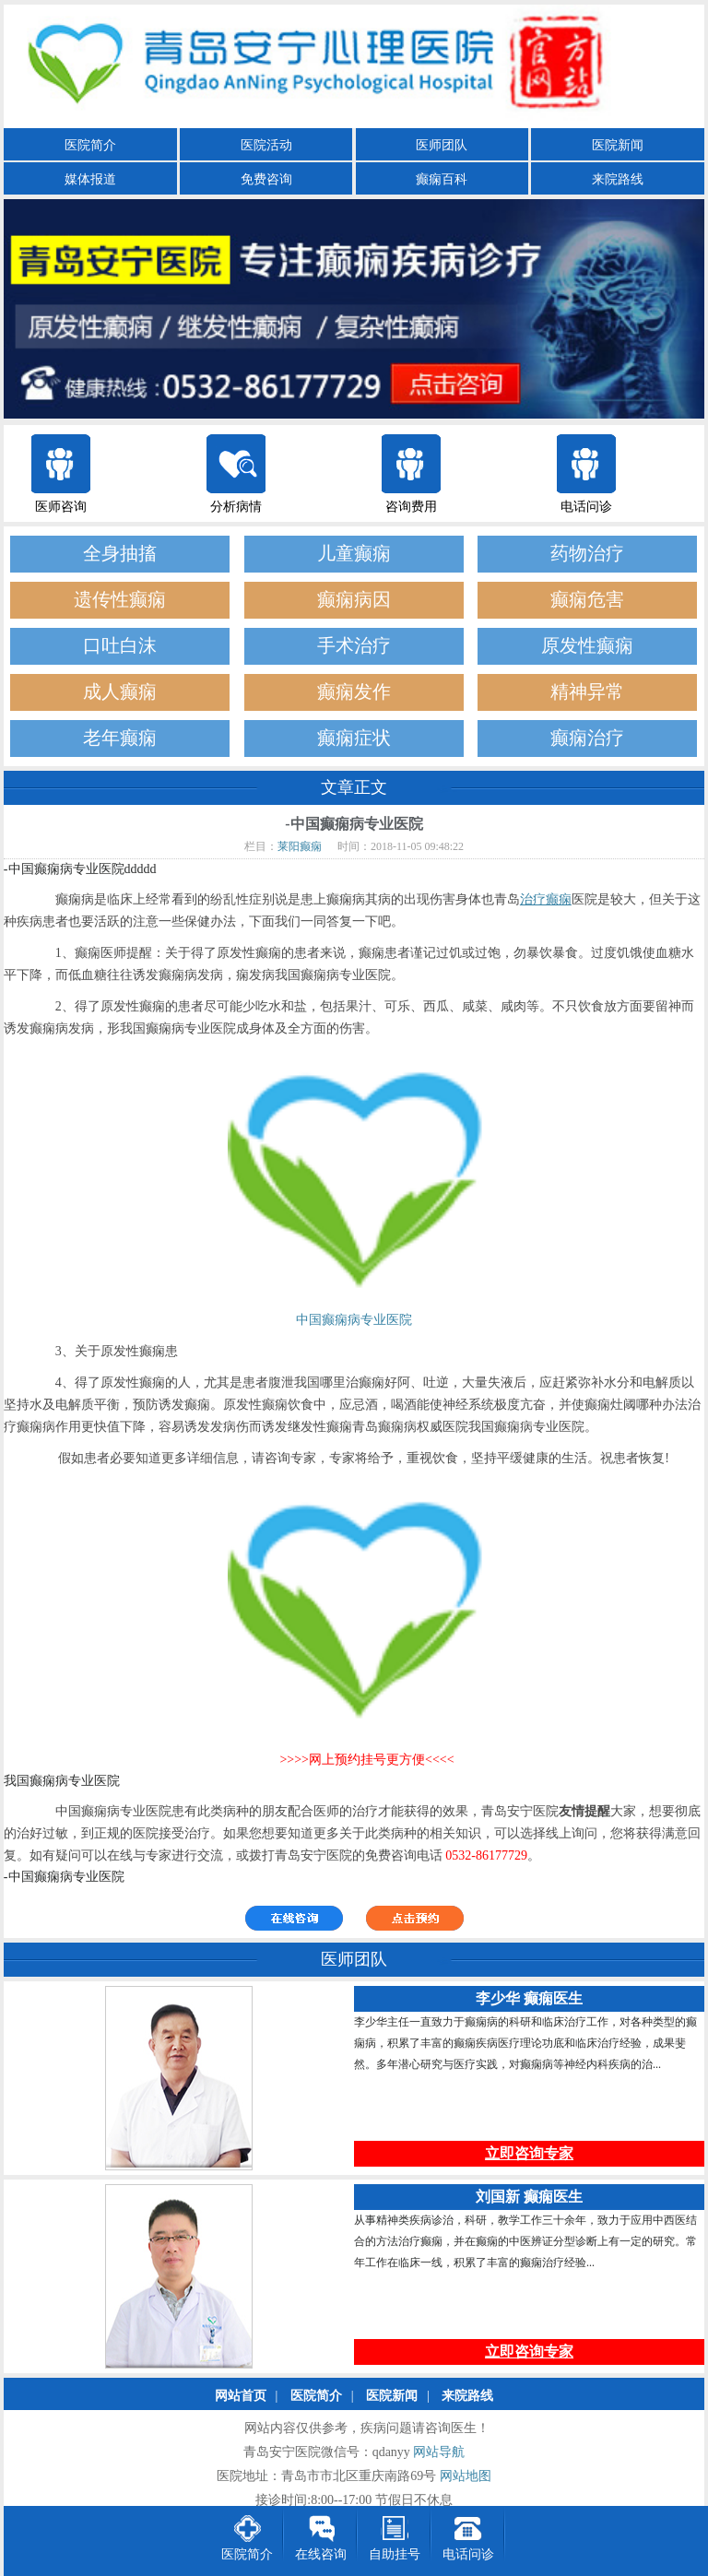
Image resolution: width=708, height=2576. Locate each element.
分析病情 (236, 507)
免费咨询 (266, 179)
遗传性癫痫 (120, 599)
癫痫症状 (354, 738)
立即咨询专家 (529, 2154)
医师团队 (441, 145)
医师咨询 (61, 507)
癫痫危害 (587, 599)
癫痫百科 (441, 179)
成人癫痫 (120, 692)
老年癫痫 (120, 738)
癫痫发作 (354, 692)
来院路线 (617, 179)
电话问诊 (586, 507)
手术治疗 (354, 646)
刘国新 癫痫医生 (529, 2197)
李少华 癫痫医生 (529, 1999)
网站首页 (240, 2397)
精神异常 (587, 692)
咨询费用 (411, 507)
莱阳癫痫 (299, 846)
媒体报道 (90, 179)
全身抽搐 (120, 553)
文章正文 (354, 787)
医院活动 (266, 145)
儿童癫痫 (354, 553)
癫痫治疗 (587, 738)
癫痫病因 (354, 599)
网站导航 (439, 2453)
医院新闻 (617, 145)
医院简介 (90, 145)
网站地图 (465, 2477)
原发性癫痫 (587, 646)
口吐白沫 (120, 646)
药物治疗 (587, 553)
